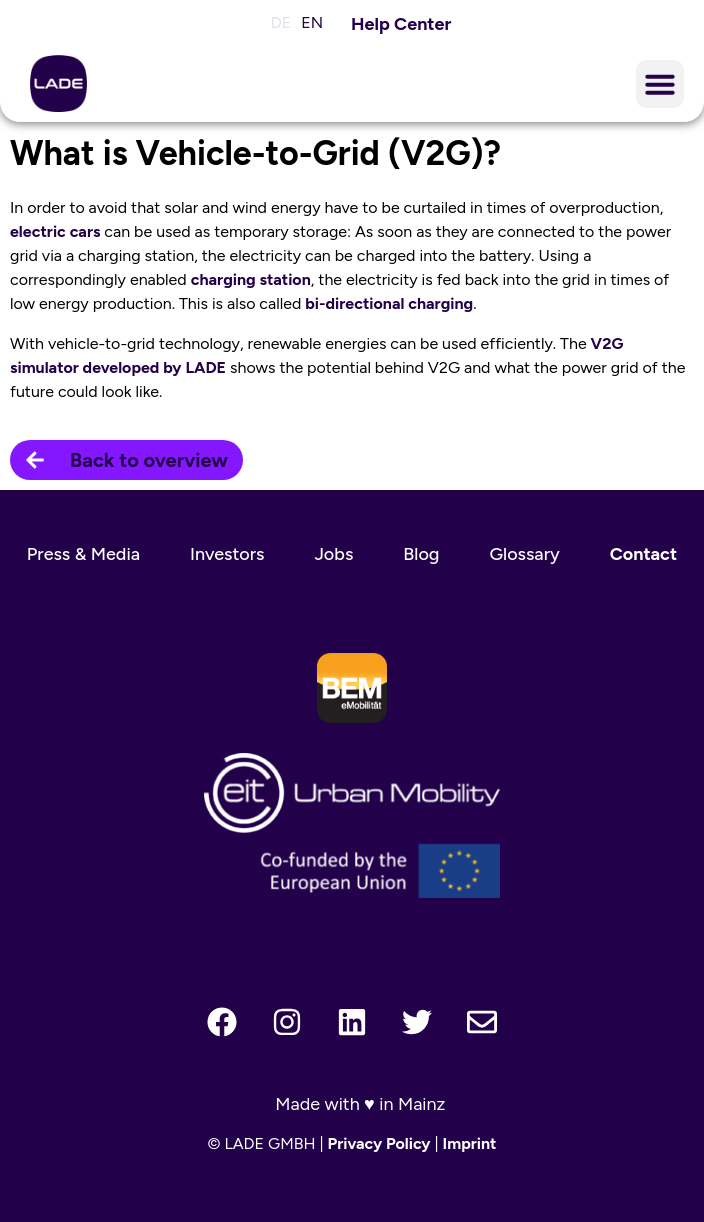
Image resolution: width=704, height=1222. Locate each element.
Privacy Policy (379, 1143)
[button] (660, 84)
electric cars (55, 231)
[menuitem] (276, 23)
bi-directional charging (389, 303)
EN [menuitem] (312, 22)
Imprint (470, 1143)
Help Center (401, 24)
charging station (251, 279)
